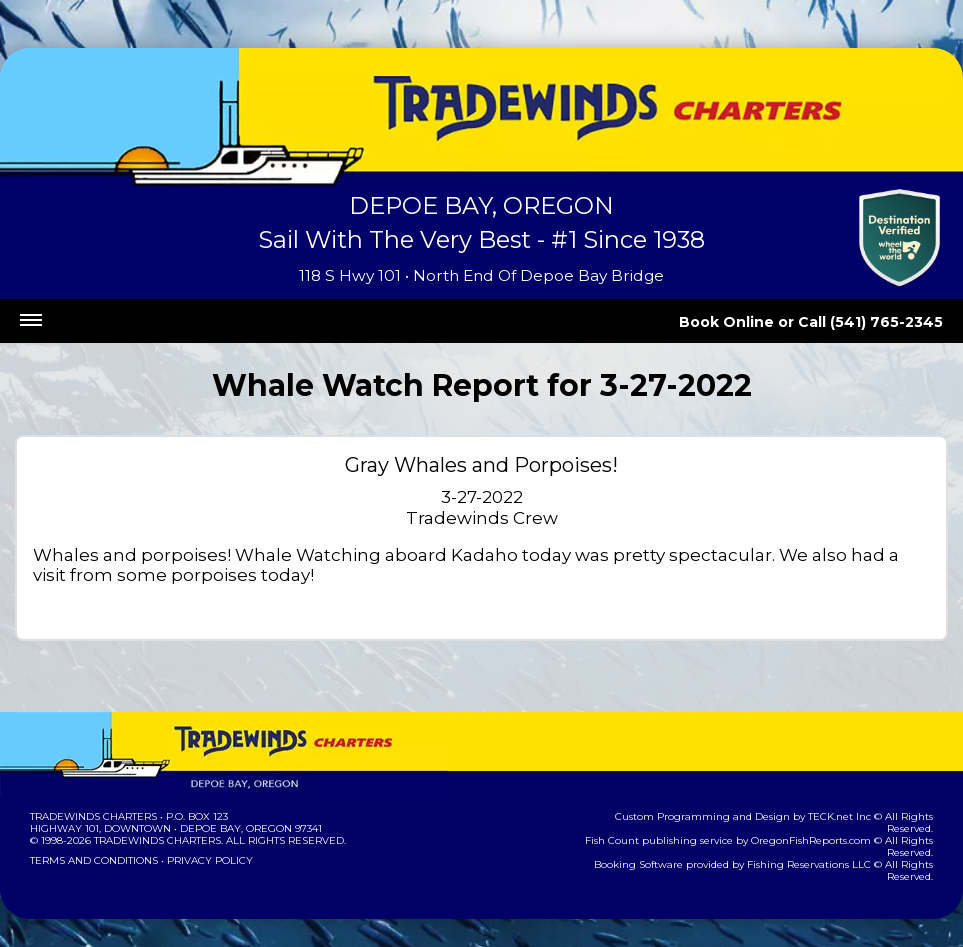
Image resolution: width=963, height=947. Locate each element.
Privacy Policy (204, 860)
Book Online (754, 322)
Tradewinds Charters (92, 816)
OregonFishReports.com (823, 828)
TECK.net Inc (800, 816)
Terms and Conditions (92, 860)
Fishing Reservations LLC (821, 852)
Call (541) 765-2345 (880, 322)
